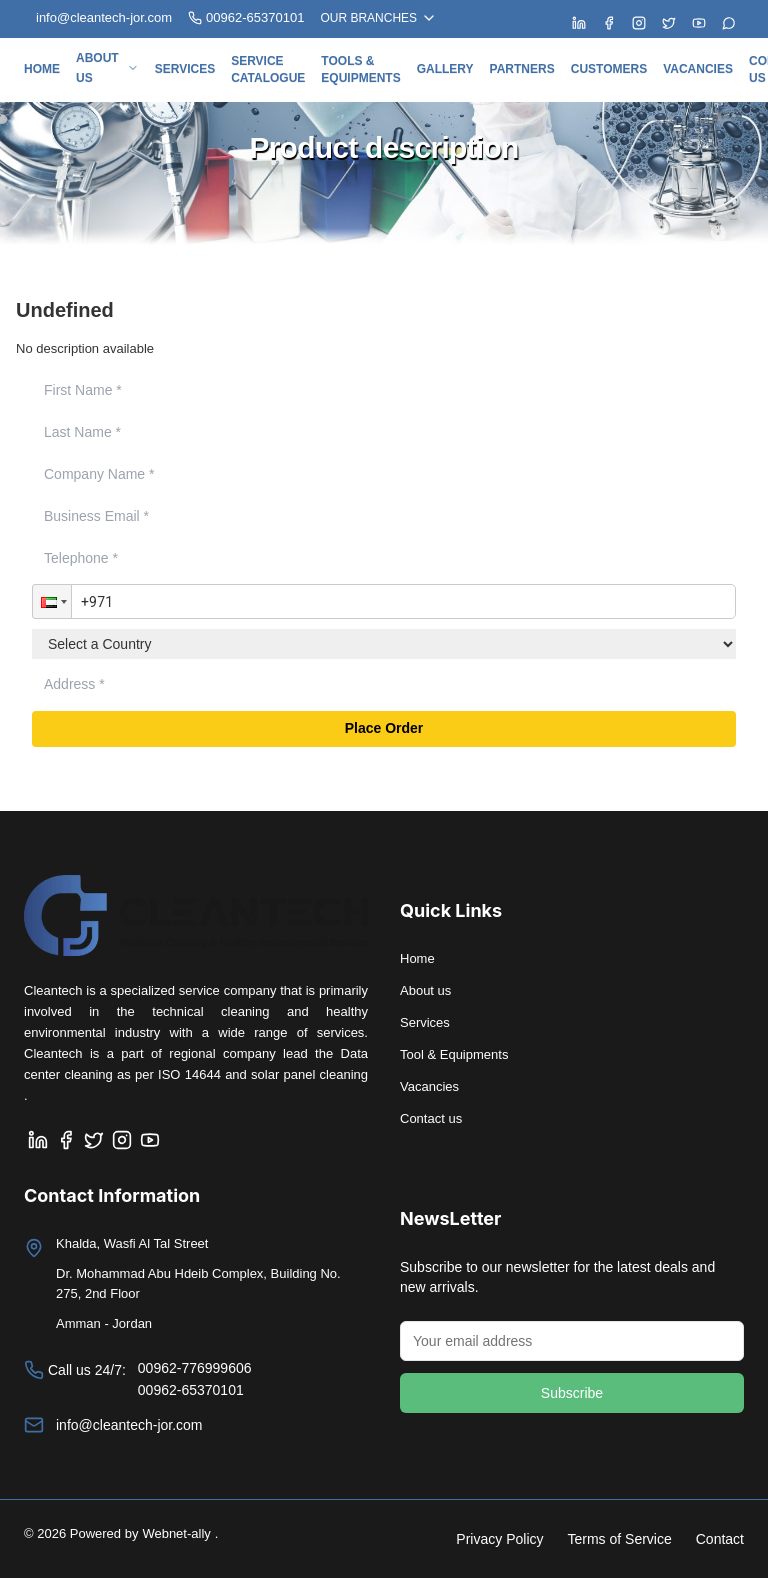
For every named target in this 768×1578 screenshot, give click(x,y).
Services (185, 69)
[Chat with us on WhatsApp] (729, 23)
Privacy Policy (499, 1539)
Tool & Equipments (454, 1054)
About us (107, 68)
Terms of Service (620, 1539)
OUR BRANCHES (378, 18)
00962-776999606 (195, 1368)
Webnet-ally (176, 1533)
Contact (720, 1539)
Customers (609, 69)
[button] (52, 602)
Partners (522, 69)
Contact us (431, 1118)
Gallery (445, 69)
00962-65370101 (246, 17)
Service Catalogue (268, 69)
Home (42, 69)
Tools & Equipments (360, 69)
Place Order (384, 729)
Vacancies (698, 69)
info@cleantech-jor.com (129, 1425)
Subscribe (572, 1393)
